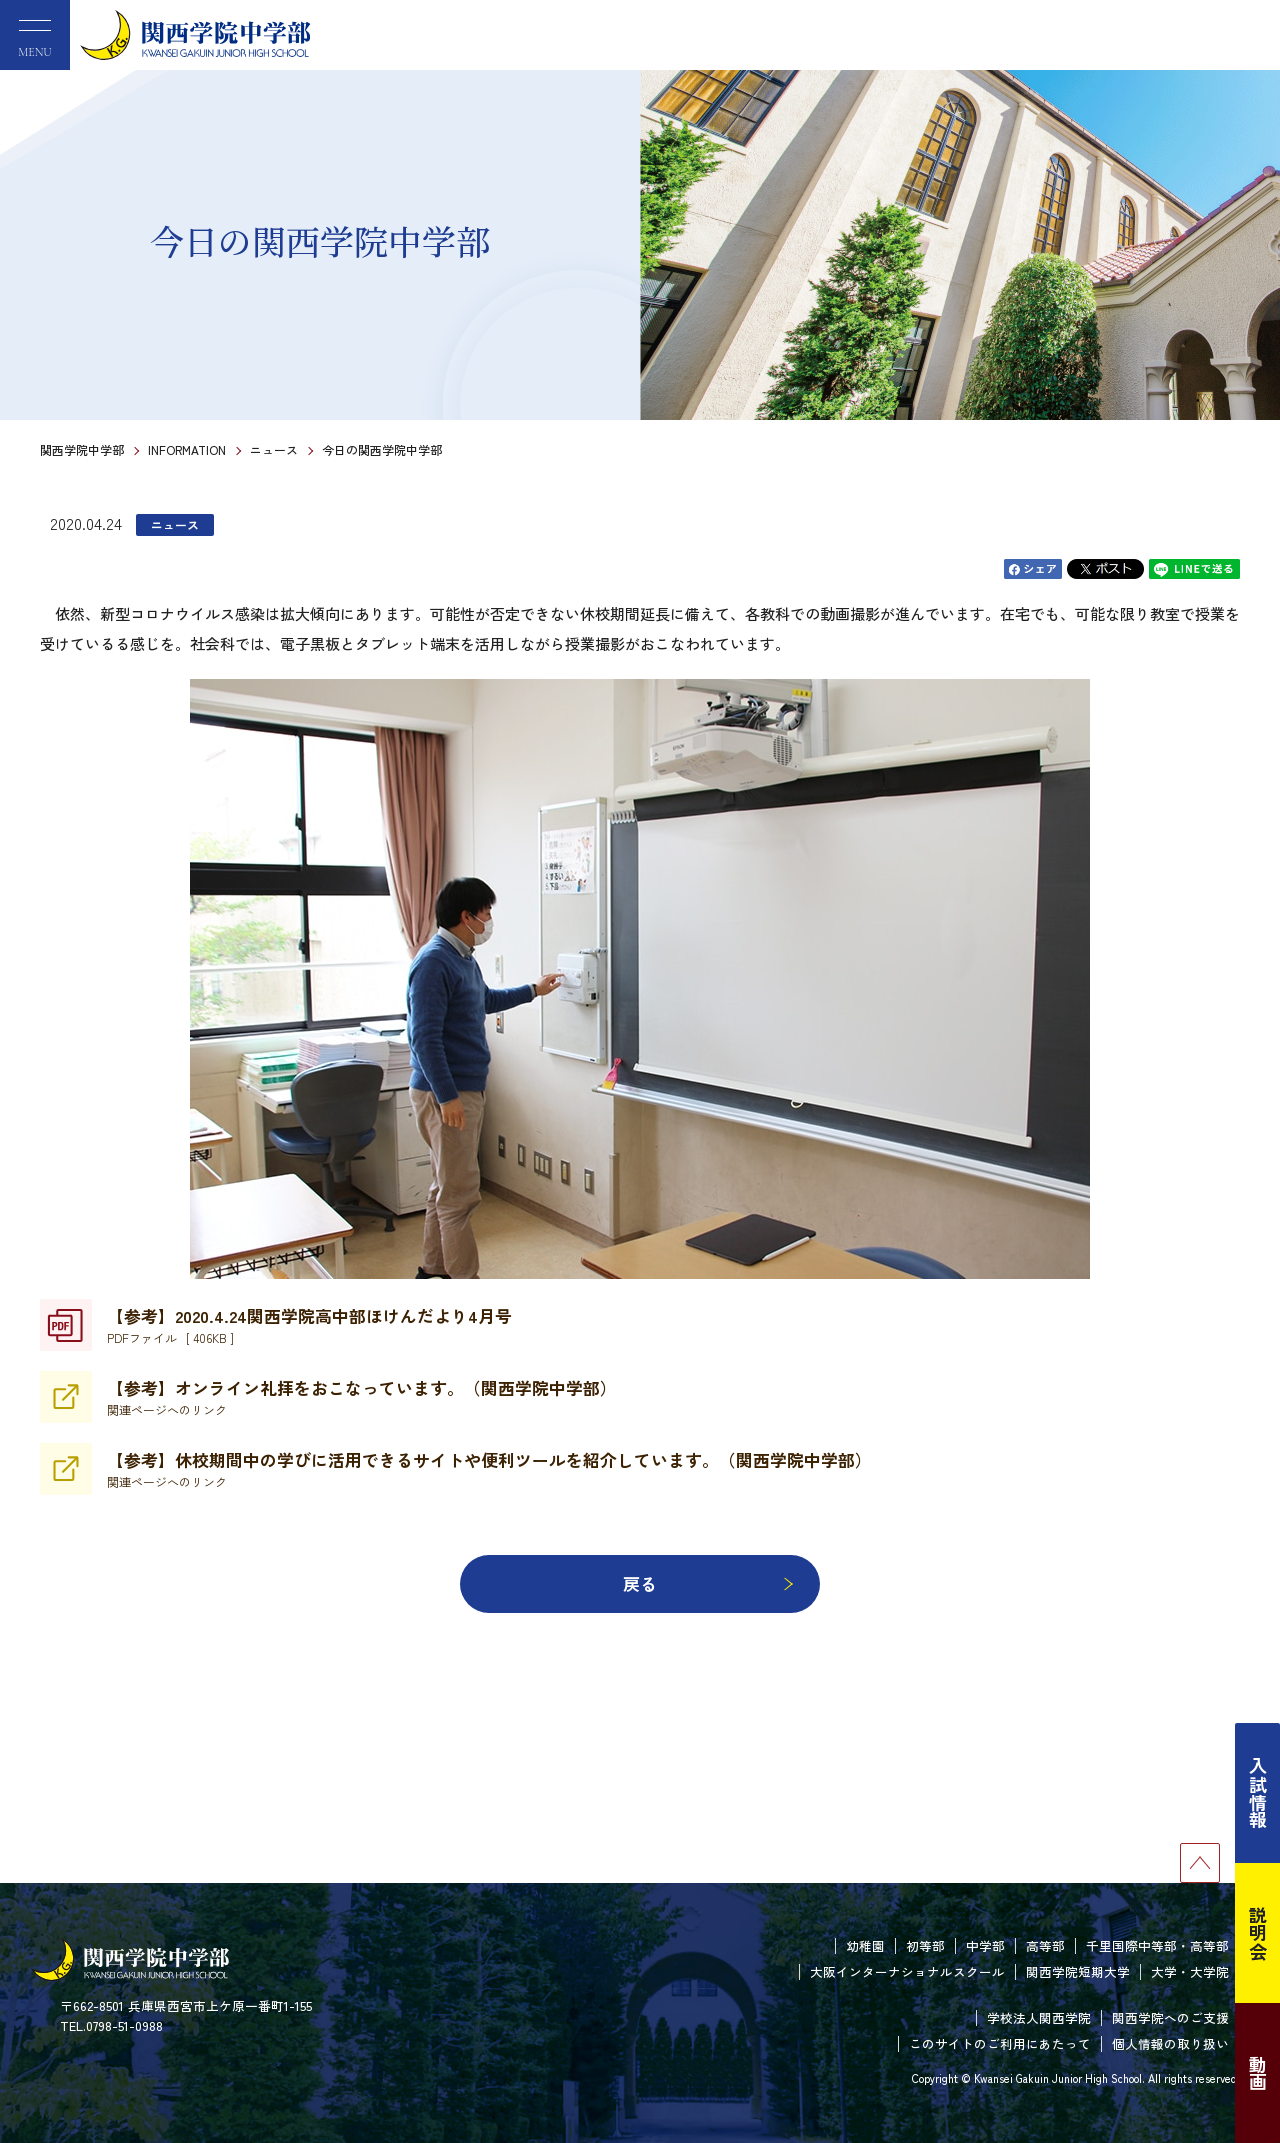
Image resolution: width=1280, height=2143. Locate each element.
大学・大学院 (1190, 1971)
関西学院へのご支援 (1170, 2017)
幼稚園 (865, 1945)
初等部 (925, 1945)
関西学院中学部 (82, 449)
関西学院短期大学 (1078, 1971)
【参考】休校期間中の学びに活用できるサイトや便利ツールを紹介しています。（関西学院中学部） (489, 1469)
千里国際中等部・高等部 (1157, 1945)
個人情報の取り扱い (1170, 2043)
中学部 (985, 1945)
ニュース (274, 449)
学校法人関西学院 (1039, 2017)
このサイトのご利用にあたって (1000, 2043)
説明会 (1258, 1933)
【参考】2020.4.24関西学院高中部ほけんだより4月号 (309, 1325)
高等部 (1045, 1945)
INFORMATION (187, 449)
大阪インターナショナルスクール (907, 1971)
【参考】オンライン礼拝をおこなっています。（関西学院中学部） (362, 1397)
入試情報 (1258, 1793)
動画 (1258, 2073)
